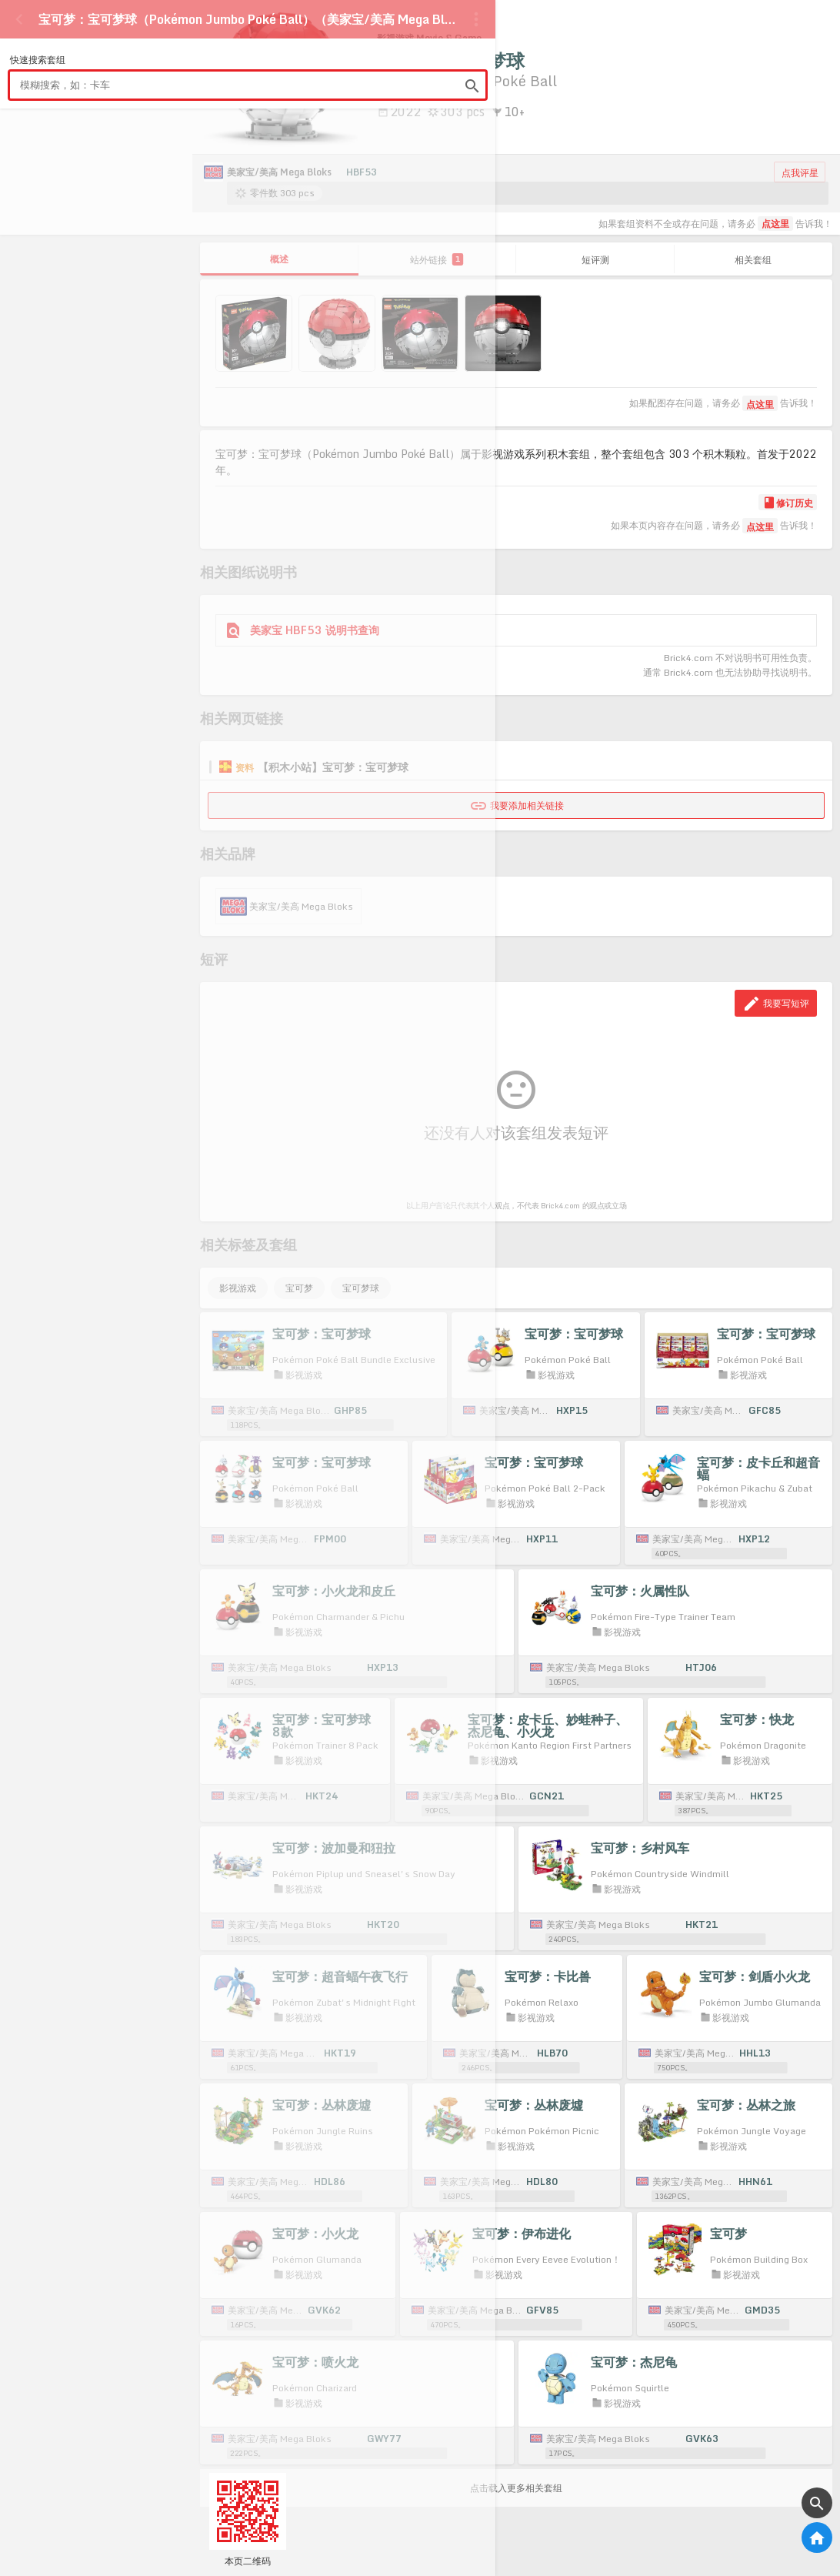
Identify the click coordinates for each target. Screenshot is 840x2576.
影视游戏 (237, 1288)
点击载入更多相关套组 (516, 2488)
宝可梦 (299, 1288)
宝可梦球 (360, 1288)
